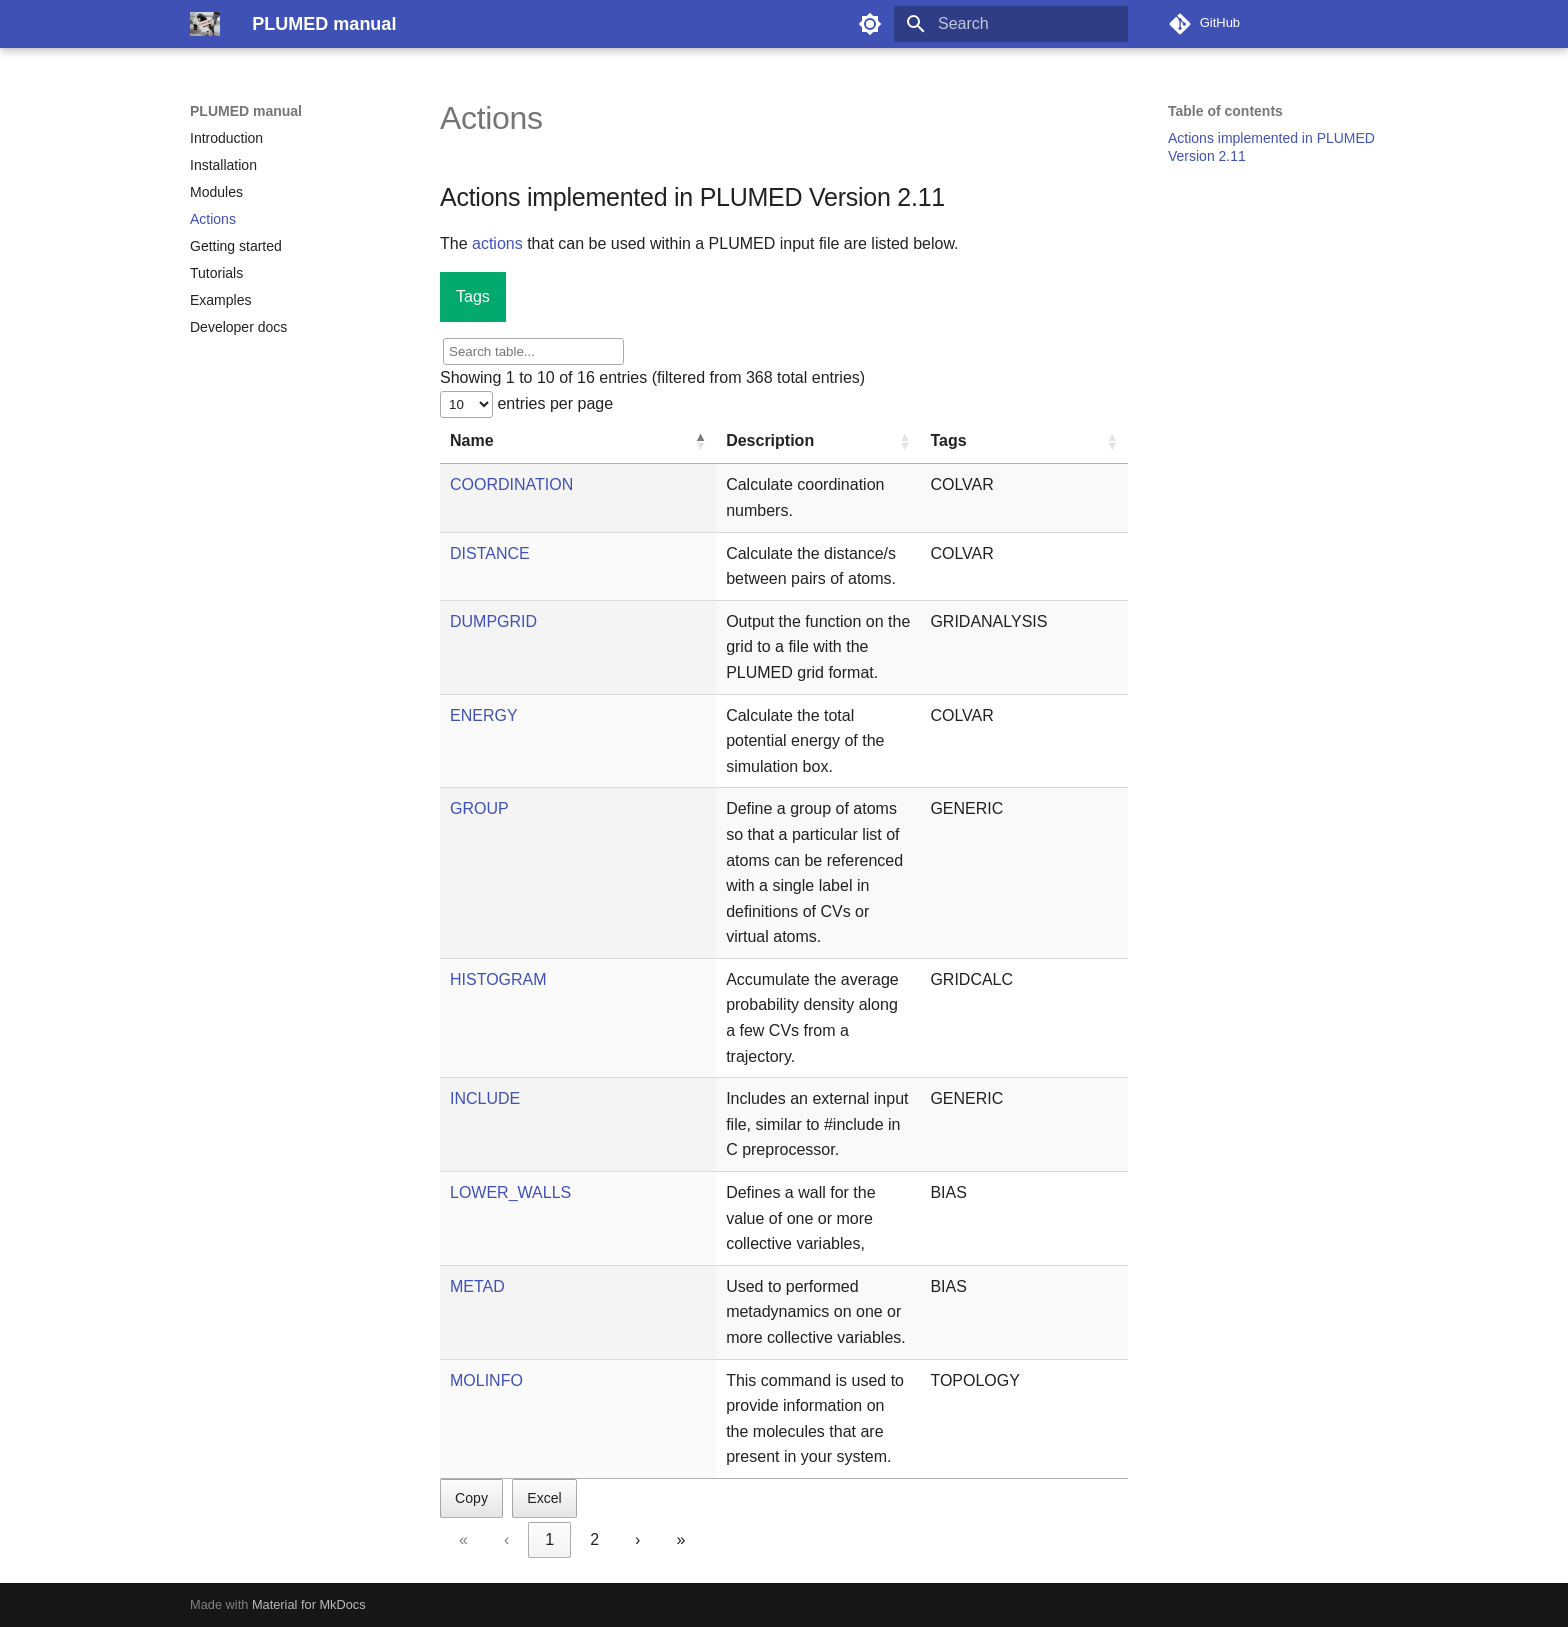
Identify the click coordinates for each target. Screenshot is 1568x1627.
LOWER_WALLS (510, 1192)
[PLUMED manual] (205, 24)
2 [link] (594, 1539)
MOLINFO (486, 1380)
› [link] (637, 1539)
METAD (477, 1286)
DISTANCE (490, 553)
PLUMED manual (246, 111)
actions (497, 243)
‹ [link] (506, 1539)
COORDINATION (511, 484)
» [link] (680, 1539)
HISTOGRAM (498, 979)
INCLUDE (485, 1098)
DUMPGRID (493, 621)
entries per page (553, 403)
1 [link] (549, 1539)
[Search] (1011, 24)
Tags (473, 296)
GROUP (479, 808)
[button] (700, 441)
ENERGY (484, 715)
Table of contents (1225, 111)
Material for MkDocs (309, 1604)
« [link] (463, 1539)
